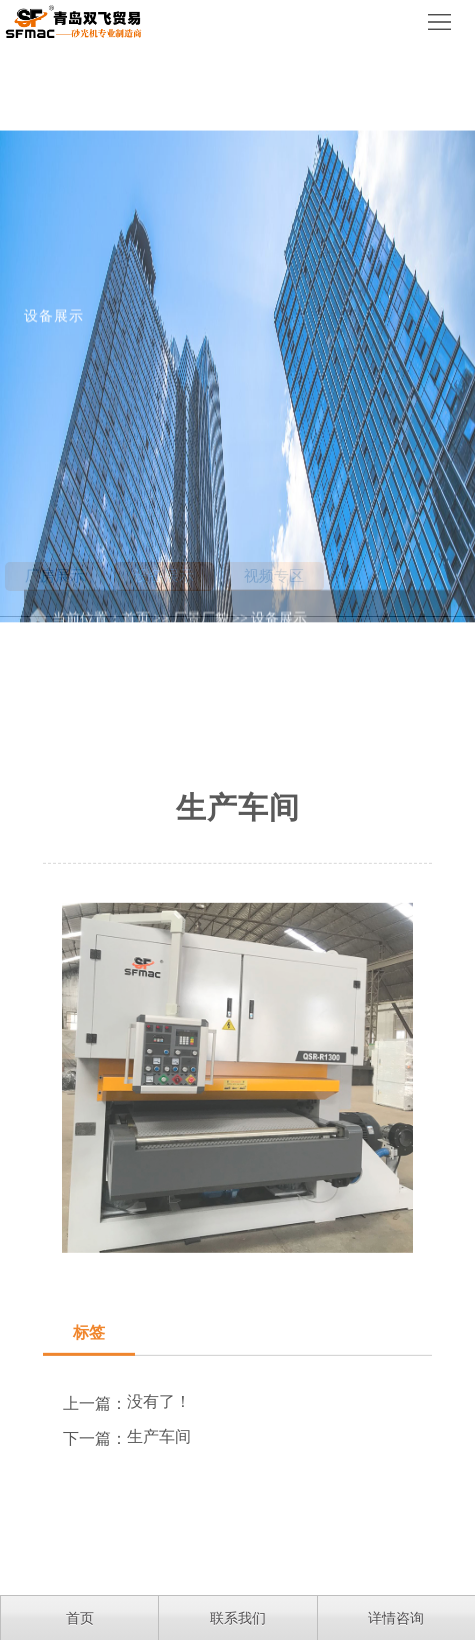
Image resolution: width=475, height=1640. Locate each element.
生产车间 (159, 1532)
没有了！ (159, 1497)
